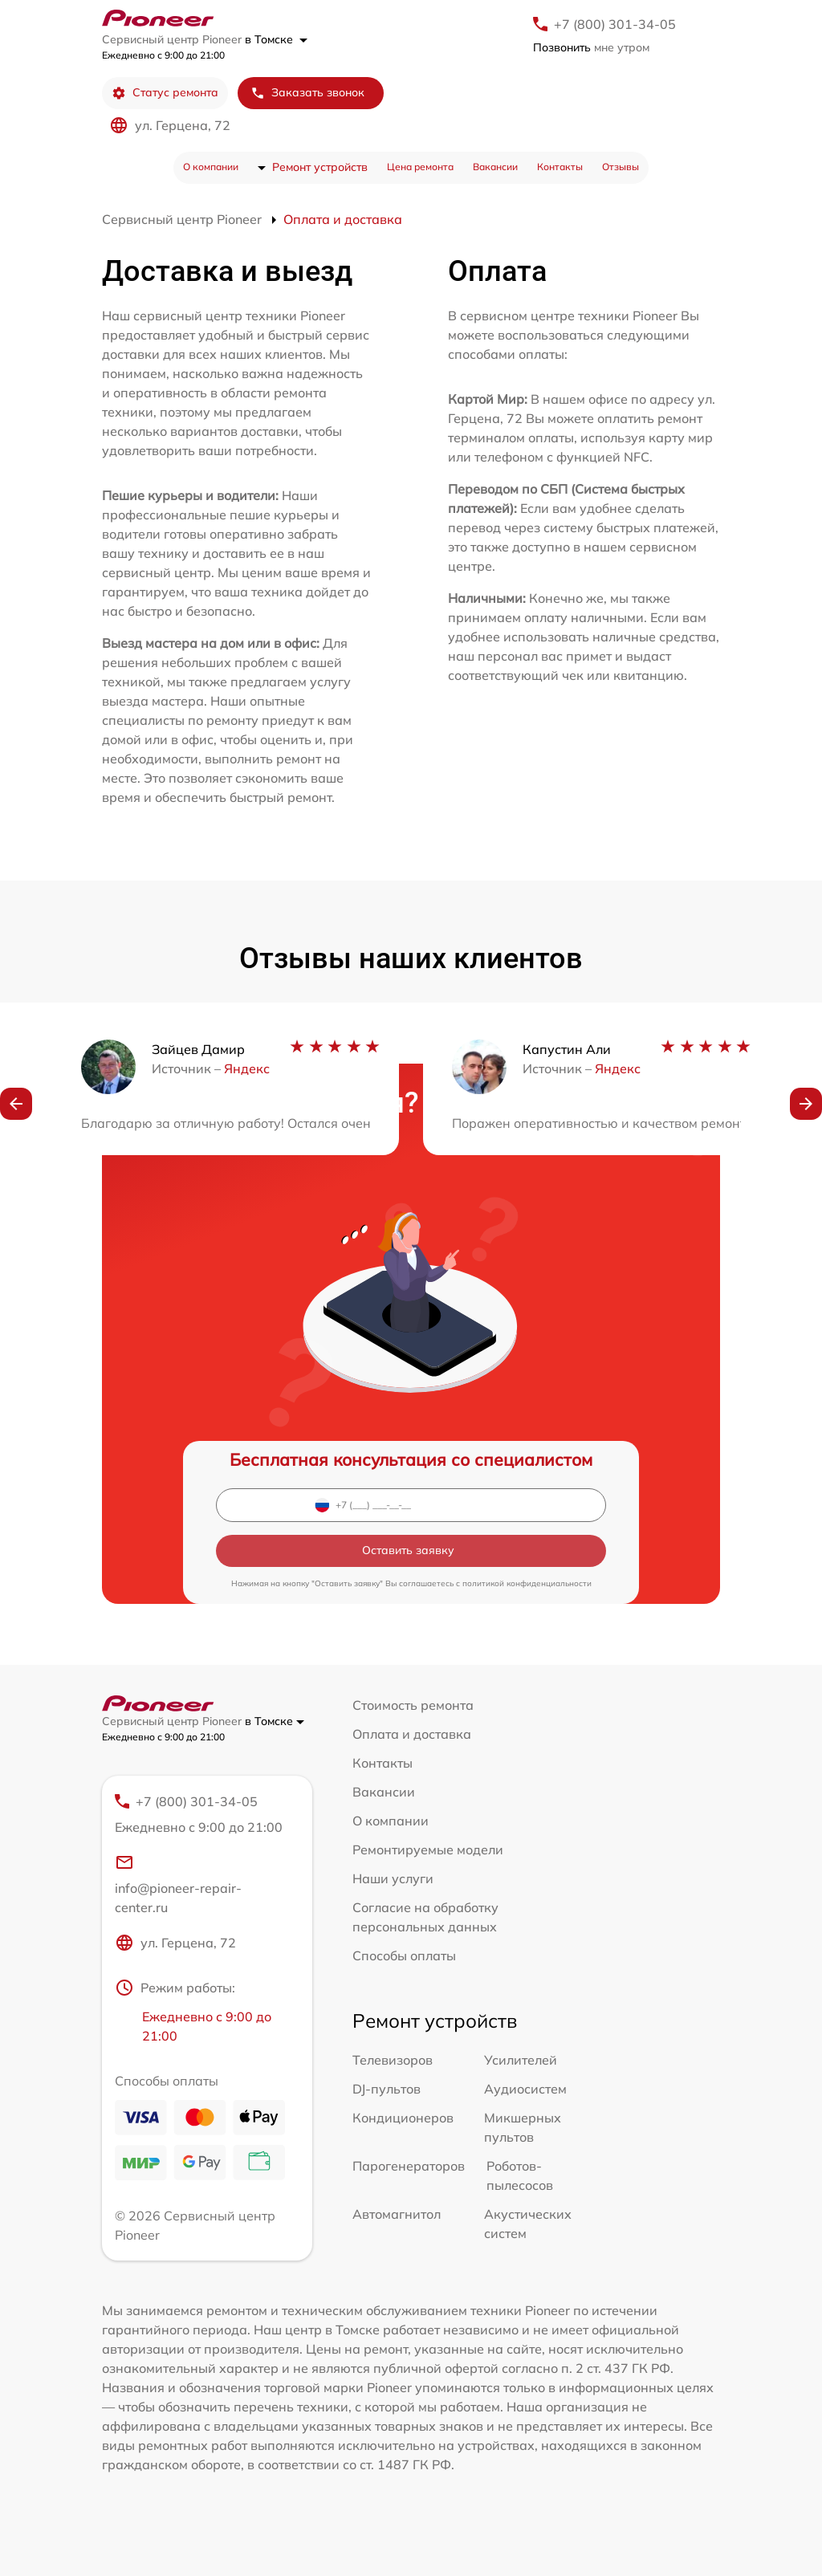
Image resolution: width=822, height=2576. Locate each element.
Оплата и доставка (411, 1734)
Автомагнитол (396, 2214)
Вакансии (495, 167)
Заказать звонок (307, 92)
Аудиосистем (525, 2089)
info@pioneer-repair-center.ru (178, 1884)
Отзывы (620, 167)
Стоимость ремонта (413, 1705)
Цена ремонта (420, 167)
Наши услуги (392, 1878)
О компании (210, 167)
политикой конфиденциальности (527, 1583)
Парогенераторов (408, 2166)
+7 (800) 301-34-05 (615, 24)
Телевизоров (392, 2060)
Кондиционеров (403, 2118)
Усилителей (520, 2060)
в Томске (276, 39)
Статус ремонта (165, 92)
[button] (16, 1104)
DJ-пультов (386, 2089)
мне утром (591, 47)
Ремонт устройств (320, 167)
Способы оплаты (404, 1955)
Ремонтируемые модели (427, 1849)
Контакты (560, 167)
